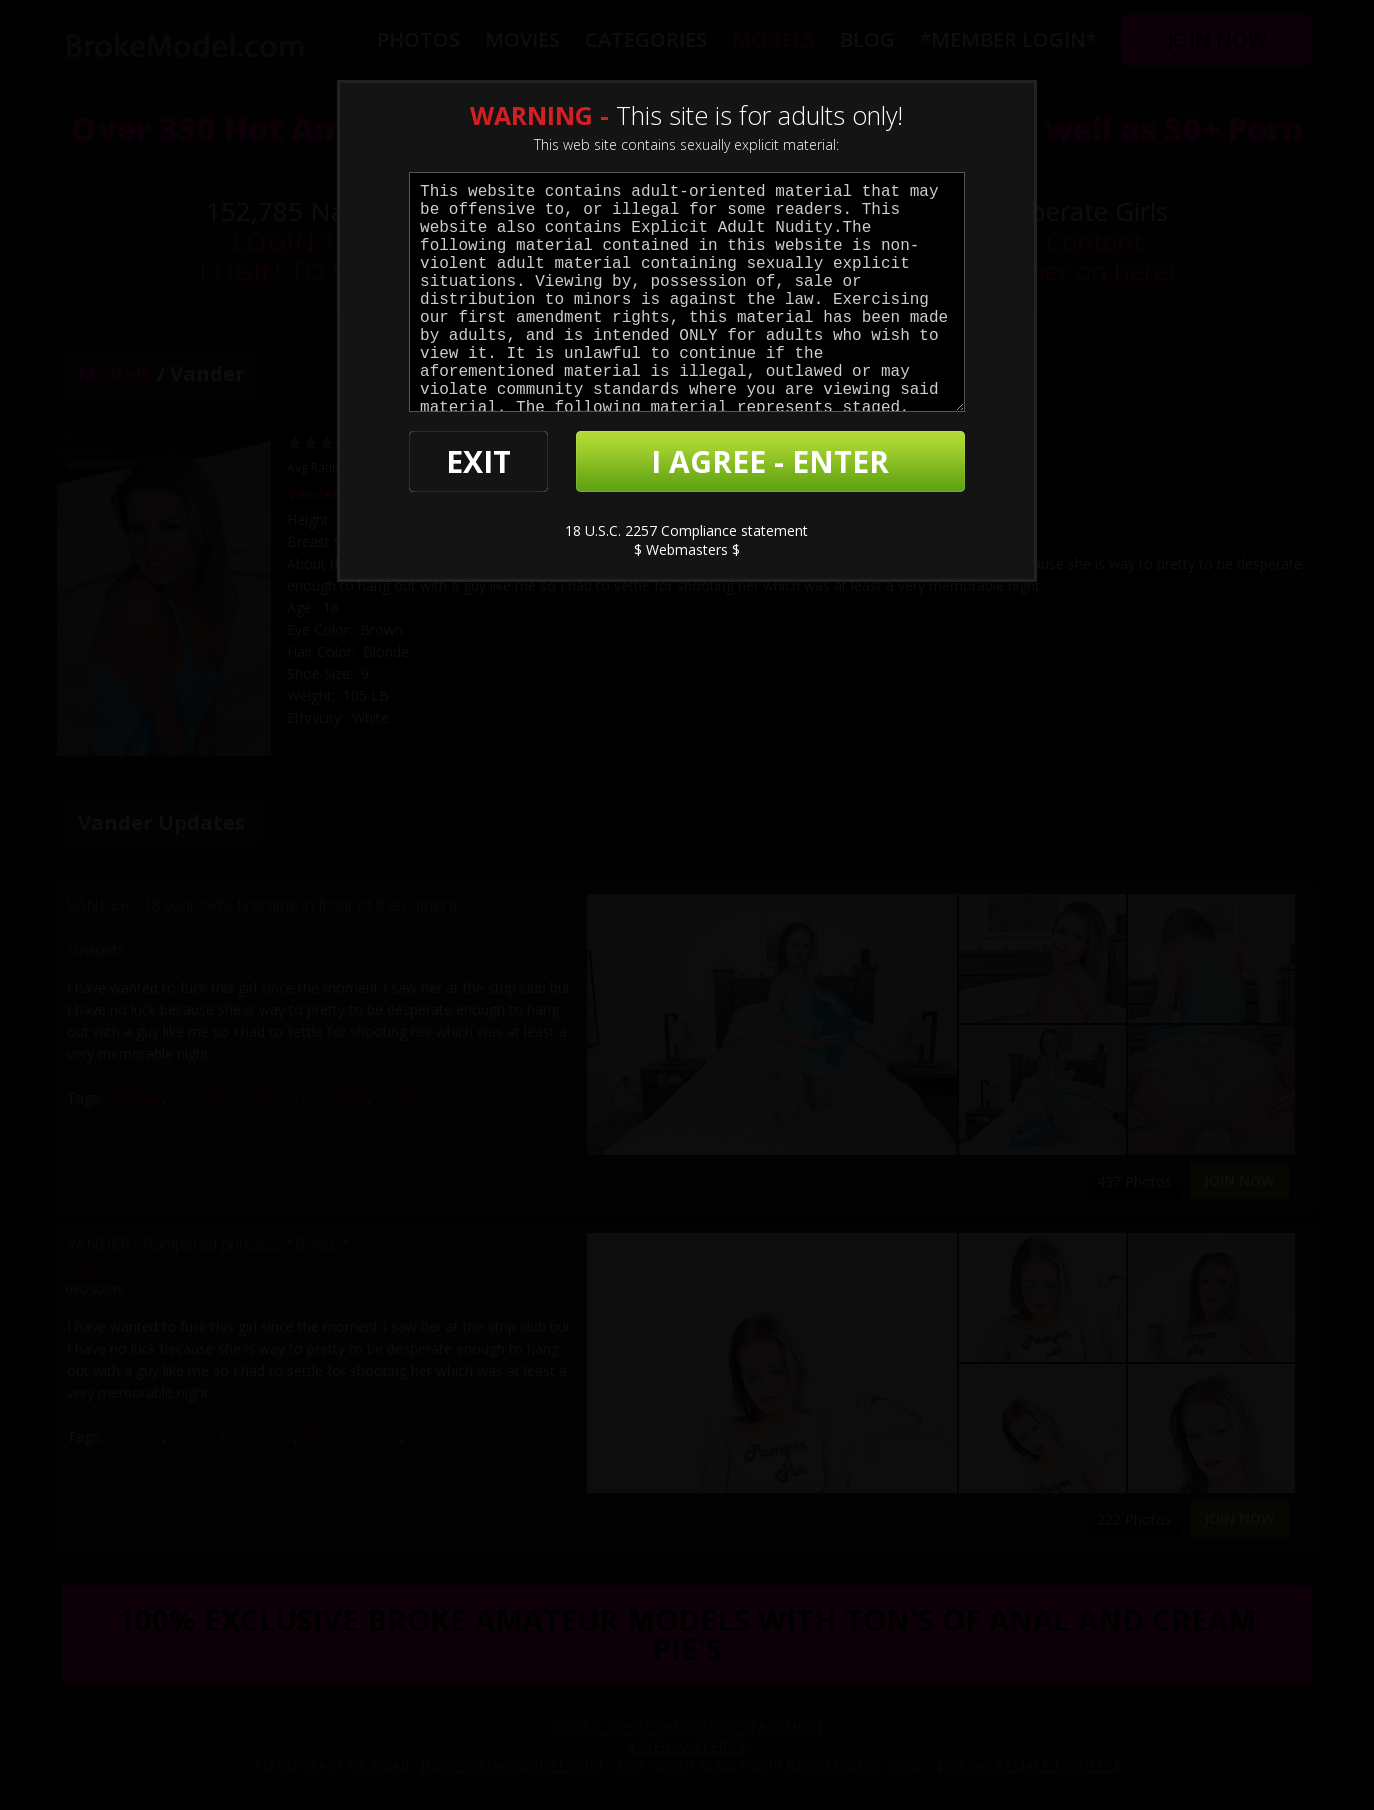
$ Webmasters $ (687, 549)
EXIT (478, 461)
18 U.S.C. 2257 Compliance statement (686, 530)
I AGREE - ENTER (770, 461)
